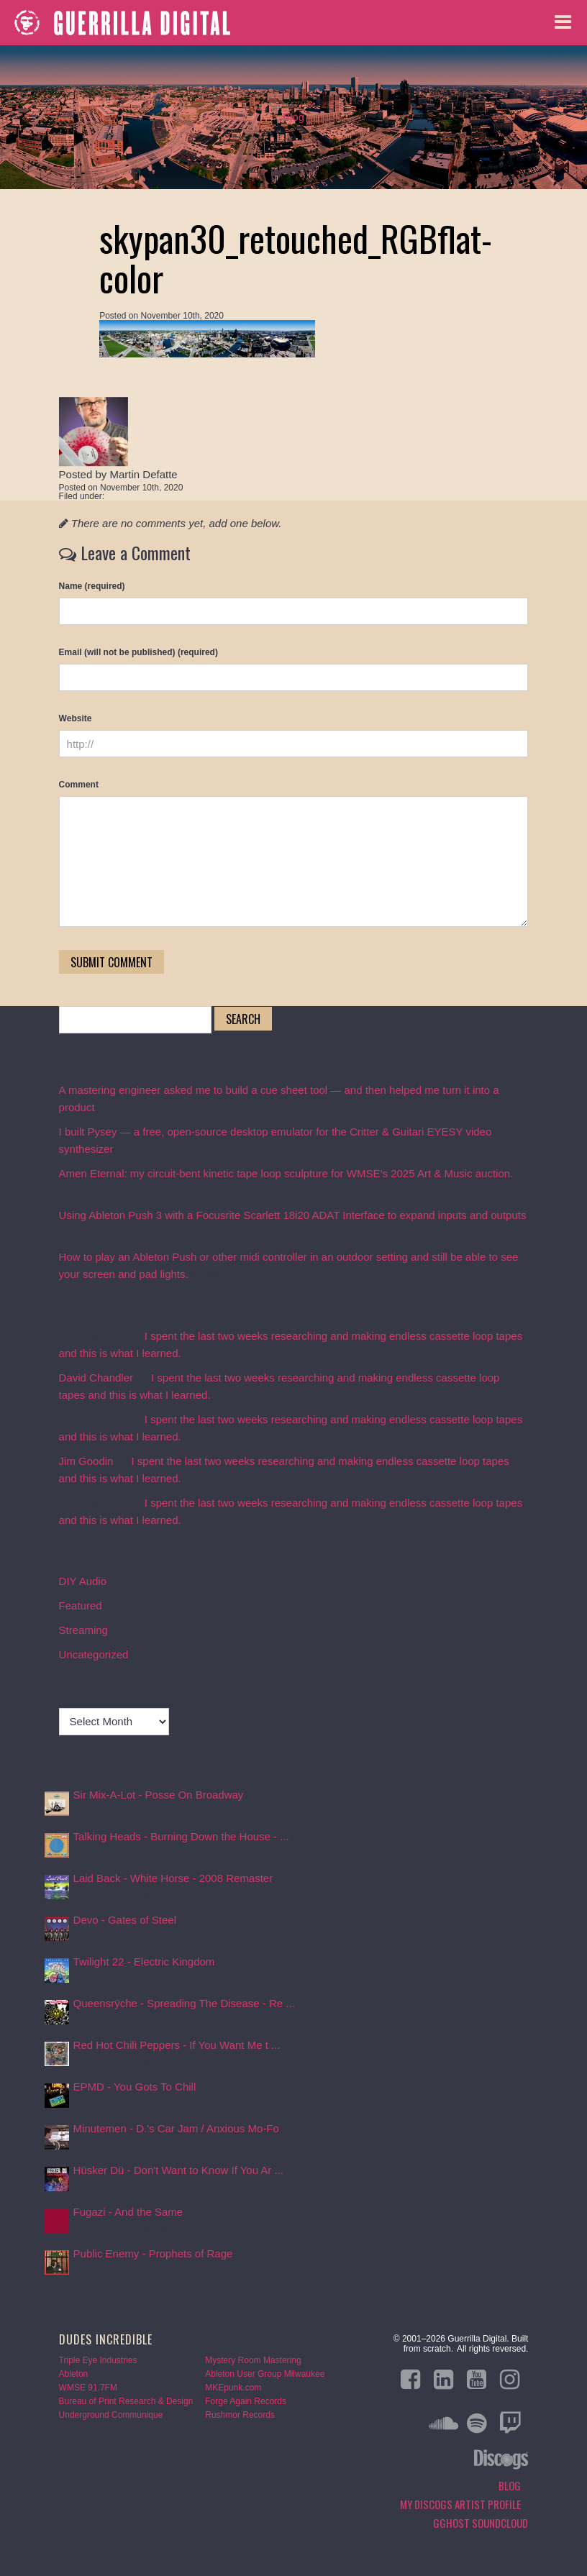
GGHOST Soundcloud (480, 2523)
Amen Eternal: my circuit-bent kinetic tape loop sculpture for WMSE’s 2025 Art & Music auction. (286, 1173)
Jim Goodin (86, 1461)
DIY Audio (82, 1581)
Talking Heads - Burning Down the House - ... (181, 1836)
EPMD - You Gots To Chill (134, 2087)
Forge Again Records (245, 2401)
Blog (293, 117)
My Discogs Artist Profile (460, 2504)
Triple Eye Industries (98, 2360)
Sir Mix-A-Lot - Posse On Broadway (158, 1795)
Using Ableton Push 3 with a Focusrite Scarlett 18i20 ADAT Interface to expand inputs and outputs (293, 1215)
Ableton (73, 2374)
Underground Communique (111, 2415)
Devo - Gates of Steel (124, 1920)
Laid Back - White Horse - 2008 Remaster (173, 1878)
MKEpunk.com (233, 2388)
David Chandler (96, 1377)
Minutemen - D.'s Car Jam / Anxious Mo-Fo (176, 2128)
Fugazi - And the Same (128, 2212)
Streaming (83, 1630)
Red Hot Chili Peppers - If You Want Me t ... (177, 2045)
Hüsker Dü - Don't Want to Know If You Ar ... (178, 2170)
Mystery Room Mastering (253, 2360)
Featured (80, 1605)
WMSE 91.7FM (88, 2388)
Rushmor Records (240, 2415)
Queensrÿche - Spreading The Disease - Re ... (184, 2003)
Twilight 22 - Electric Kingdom (144, 1961)
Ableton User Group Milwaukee (264, 2374)
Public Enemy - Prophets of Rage (153, 2253)
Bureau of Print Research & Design (126, 2401)
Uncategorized (94, 1654)
